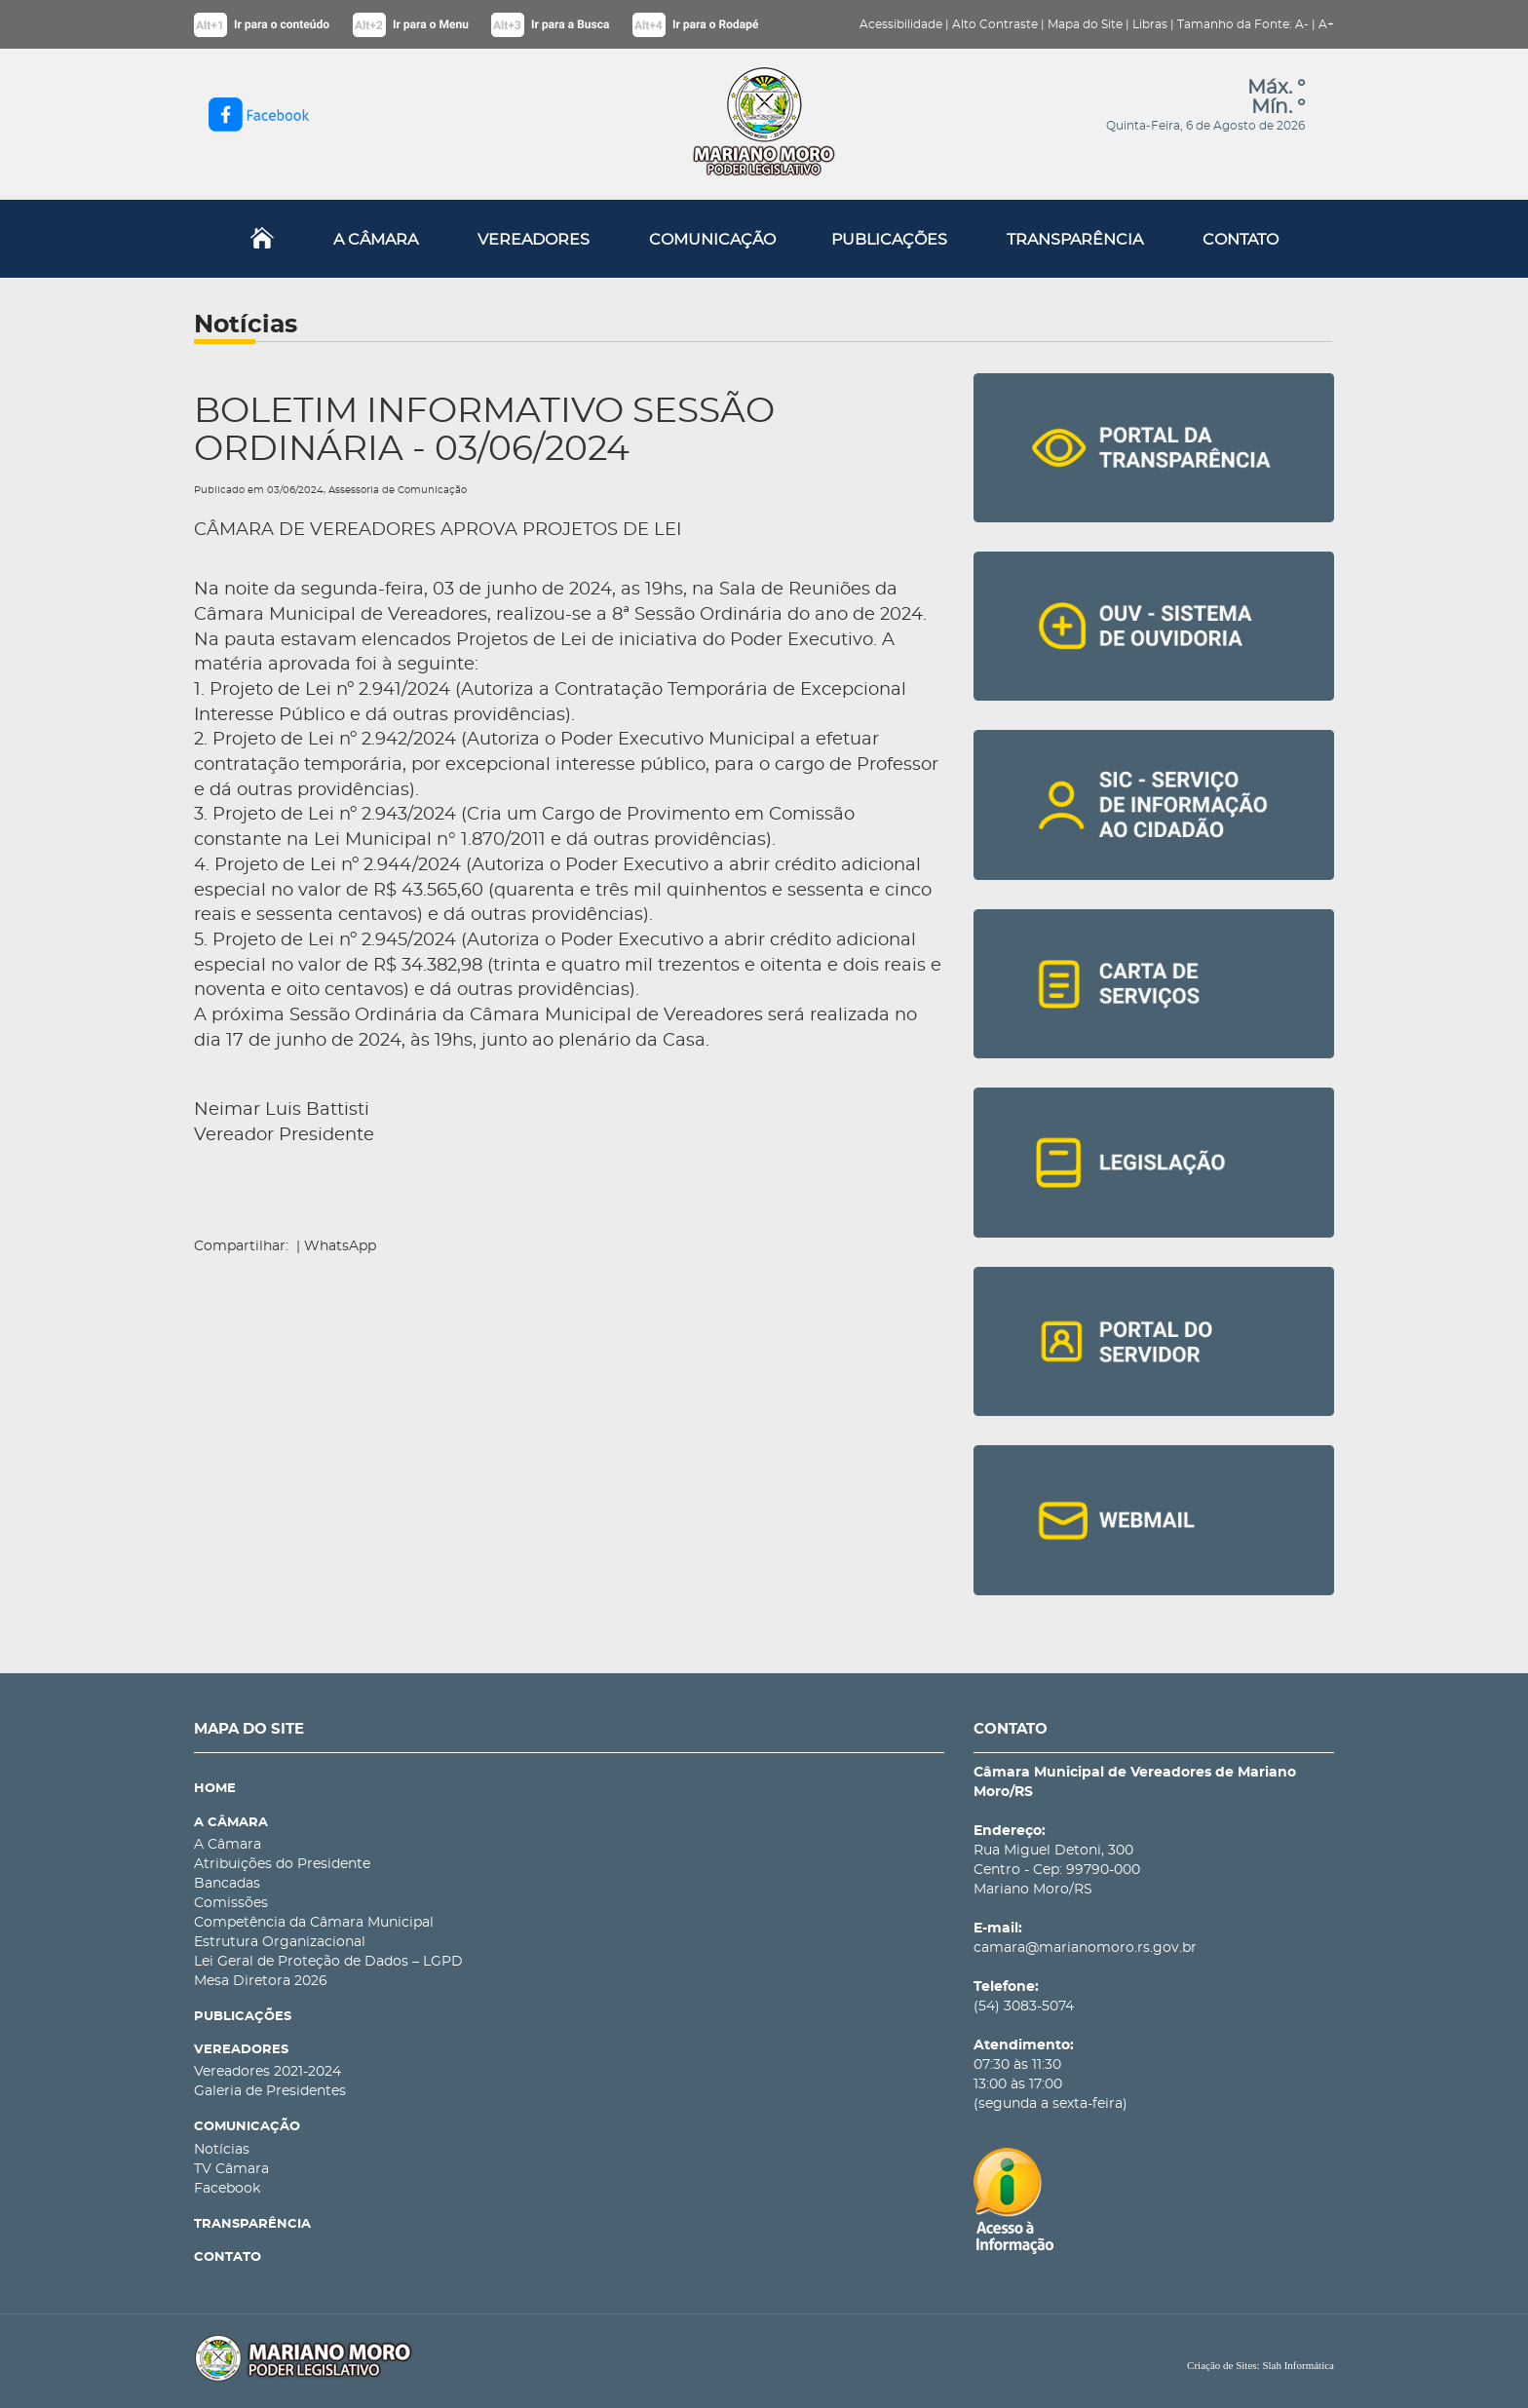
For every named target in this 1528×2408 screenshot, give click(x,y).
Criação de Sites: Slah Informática (1260, 2365)
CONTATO (1241, 240)
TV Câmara (231, 2169)
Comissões (231, 1903)
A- (1302, 24)
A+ (1326, 24)
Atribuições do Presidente (282, 1864)
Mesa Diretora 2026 (260, 1981)
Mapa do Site (1085, 24)
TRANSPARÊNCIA (1075, 240)
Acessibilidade (901, 24)
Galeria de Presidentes (270, 2091)
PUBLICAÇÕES (889, 240)
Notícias (221, 2150)
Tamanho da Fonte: (1234, 24)
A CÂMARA (375, 240)
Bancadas (227, 1884)
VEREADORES (534, 240)
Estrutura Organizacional (279, 1942)
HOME (215, 1788)
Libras (1149, 24)
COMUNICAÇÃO (712, 240)
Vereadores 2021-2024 (267, 2072)
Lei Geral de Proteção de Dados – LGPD (328, 1961)
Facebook (227, 2189)
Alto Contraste (995, 24)
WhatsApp (340, 1246)
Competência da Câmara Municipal (314, 1923)
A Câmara (227, 1845)
